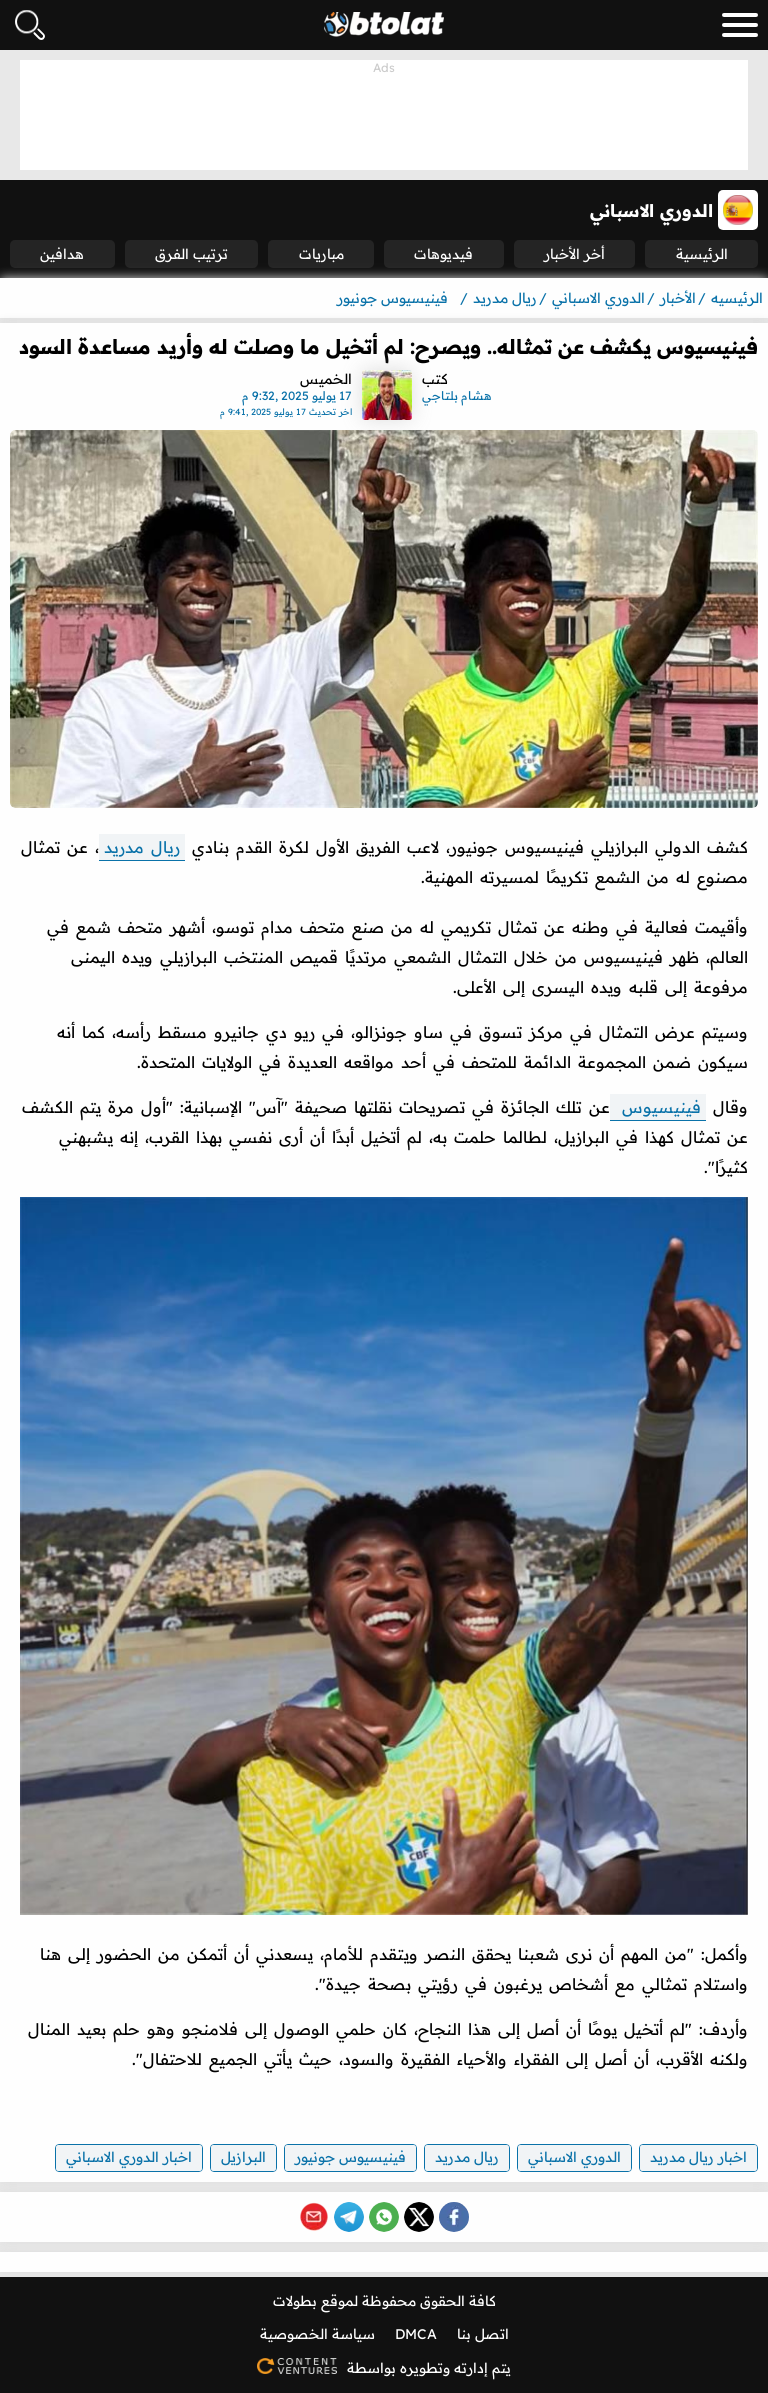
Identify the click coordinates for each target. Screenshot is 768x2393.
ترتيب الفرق (191, 254)
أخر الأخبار (574, 254)
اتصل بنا (483, 2334)
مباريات (321, 254)
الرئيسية (702, 254)
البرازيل (243, 2157)
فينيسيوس (658, 1107)
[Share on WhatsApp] (384, 2217)
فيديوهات (443, 254)
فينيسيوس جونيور (350, 2157)
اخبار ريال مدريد (698, 2157)
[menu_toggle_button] (740, 25)
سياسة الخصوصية (317, 2334)
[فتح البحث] (30, 25)
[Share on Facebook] (454, 2217)
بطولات (295, 2301)
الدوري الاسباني (574, 2157)
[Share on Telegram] (349, 2217)
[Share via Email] (314, 2217)
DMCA (416, 2334)
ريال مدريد (142, 847)
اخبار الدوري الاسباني (129, 2157)
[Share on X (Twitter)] (419, 2217)
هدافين (62, 254)
